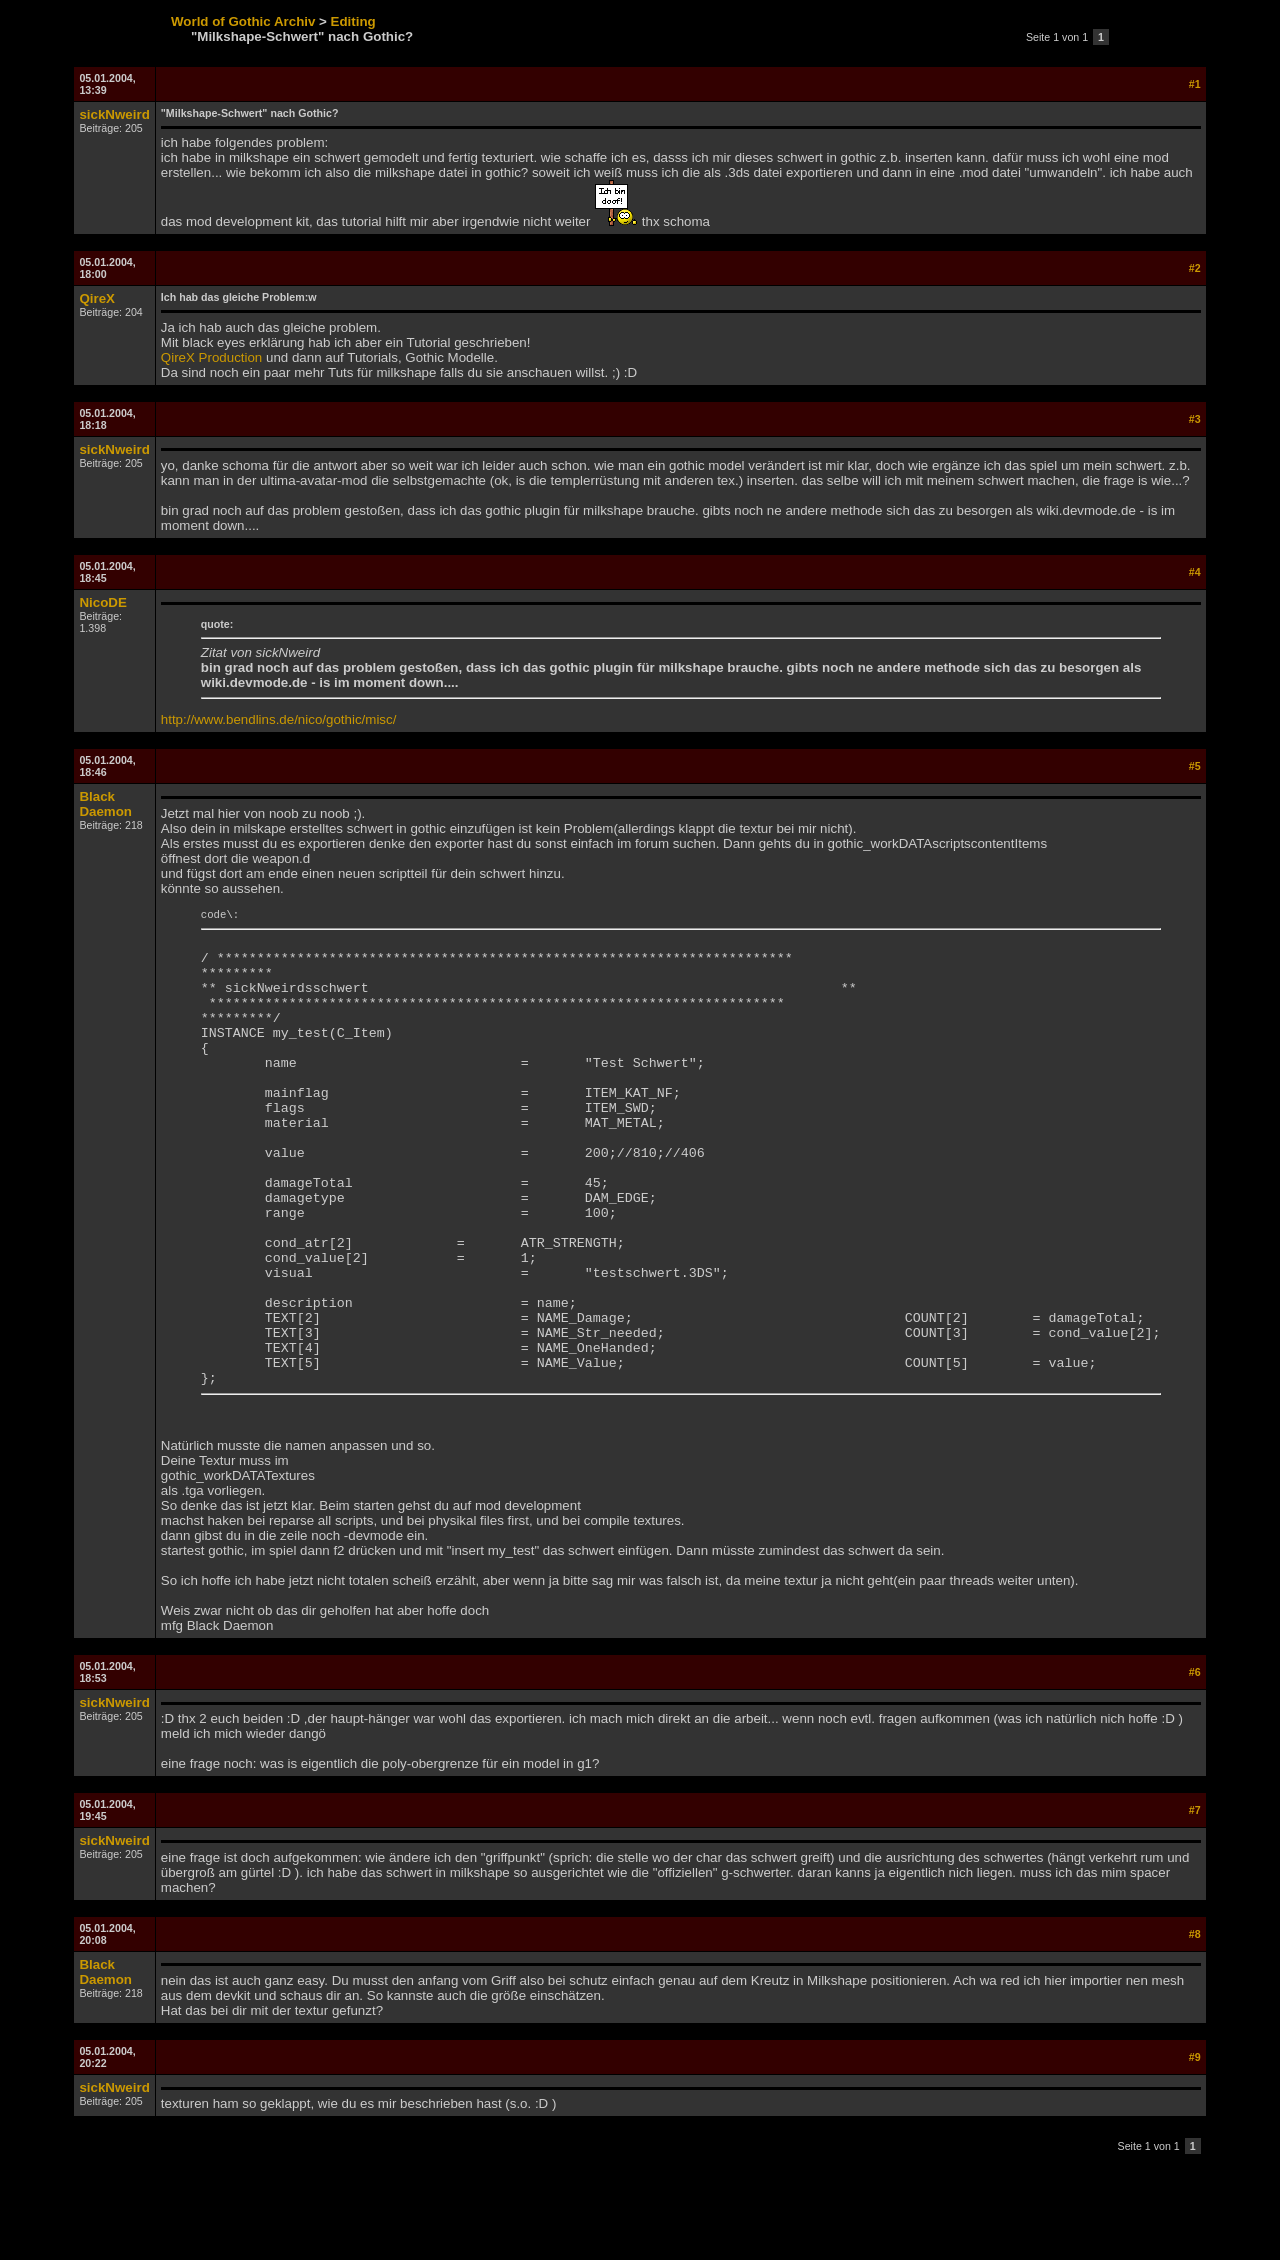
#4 (1195, 572)
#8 (1195, 2026)
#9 (1195, 2149)
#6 (1195, 1764)
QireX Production (212, 357)
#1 (1195, 84)
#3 (1195, 419)
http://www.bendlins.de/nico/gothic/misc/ (279, 719)
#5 (1195, 766)
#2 (1195, 268)
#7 (1195, 1902)
